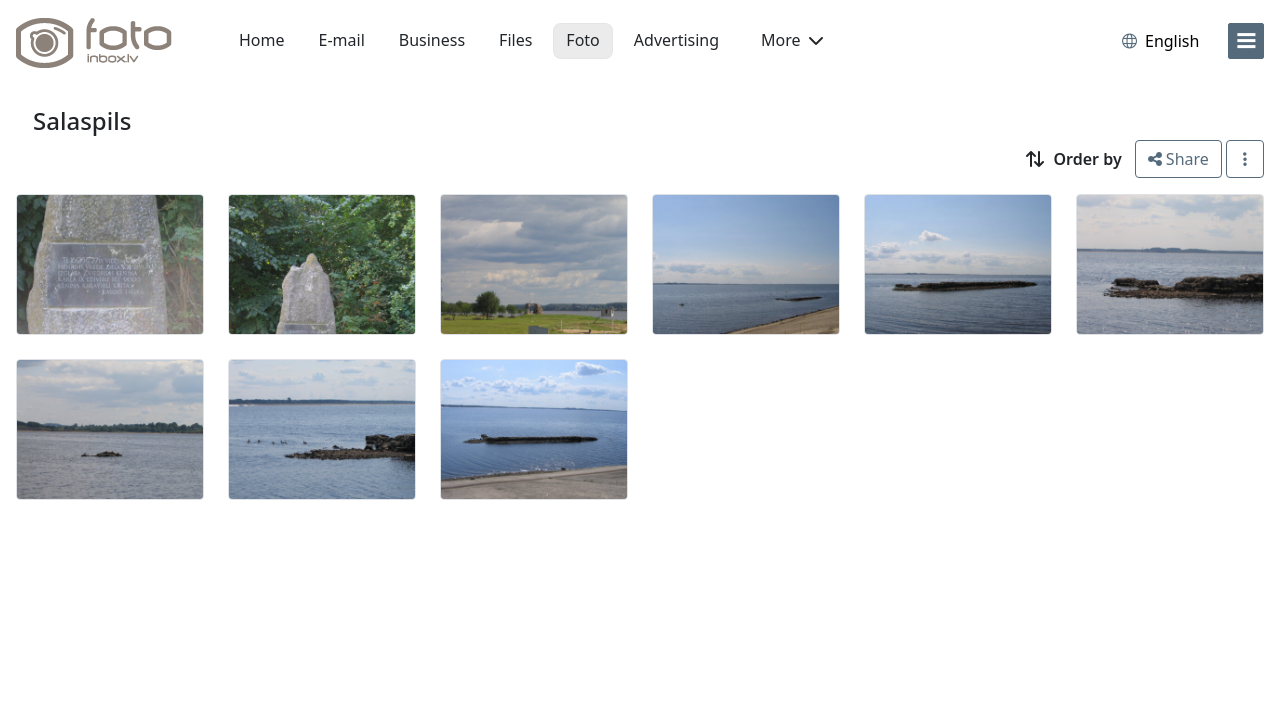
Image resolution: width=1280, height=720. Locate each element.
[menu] (1246, 41)
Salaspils (82, 120)
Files (515, 40)
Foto (582, 40)
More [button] (792, 40)
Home (262, 40)
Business (432, 40)
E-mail (342, 40)
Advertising (676, 40)
